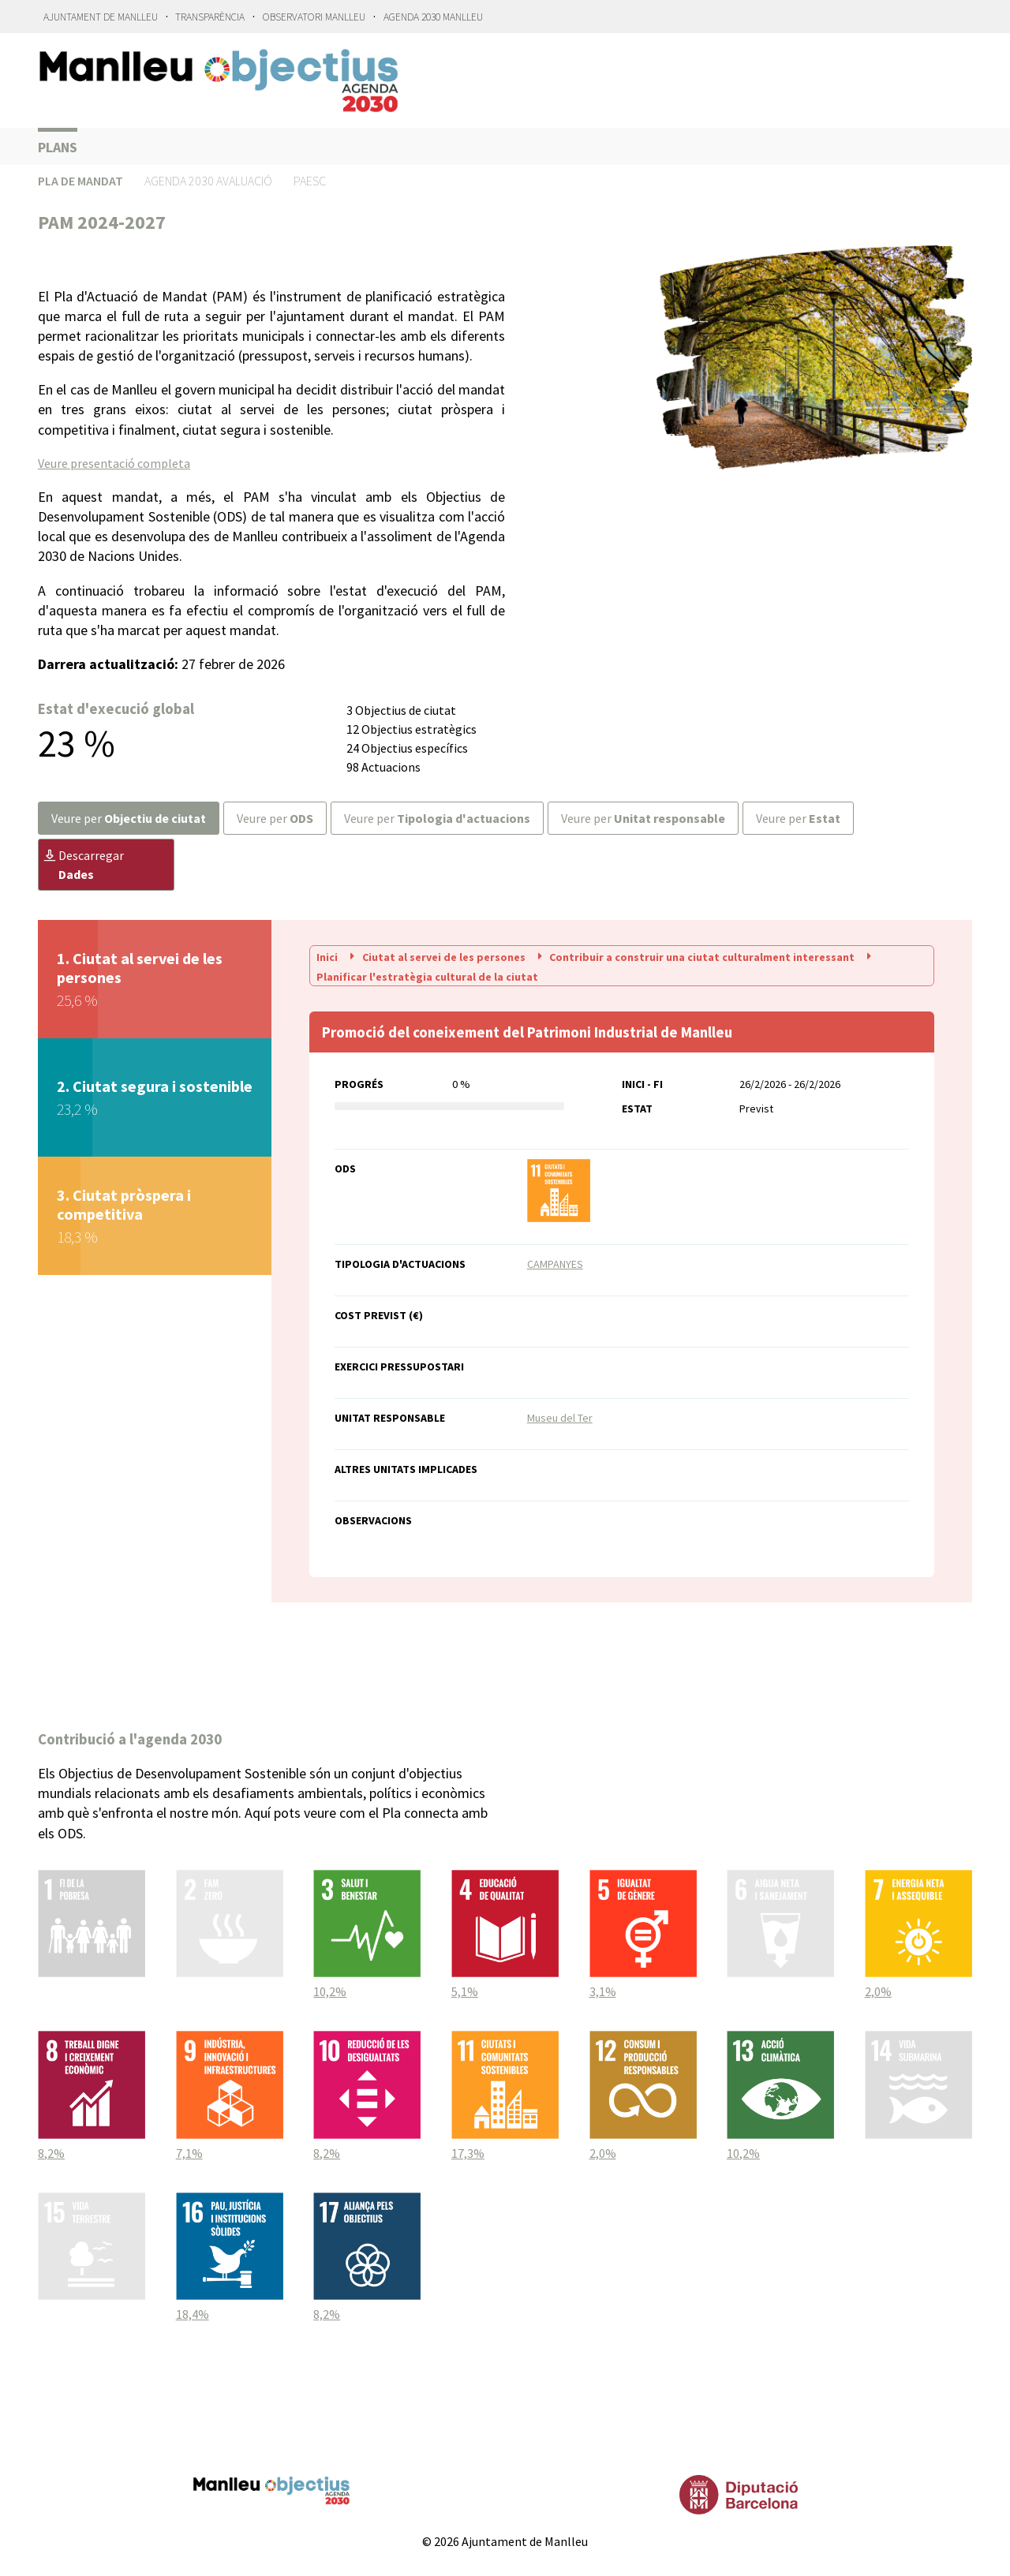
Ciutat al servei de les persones (437, 956)
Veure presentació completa (114, 463)
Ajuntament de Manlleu (100, 17)
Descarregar (83, 864)
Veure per (128, 818)
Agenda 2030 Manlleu (433, 17)
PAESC (310, 181)
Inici (328, 956)
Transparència (210, 17)
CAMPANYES (555, 1264)
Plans (57, 147)
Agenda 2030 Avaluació (208, 181)
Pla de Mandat (80, 181)
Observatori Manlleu (314, 17)
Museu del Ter (560, 1418)
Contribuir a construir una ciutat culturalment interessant (695, 956)
